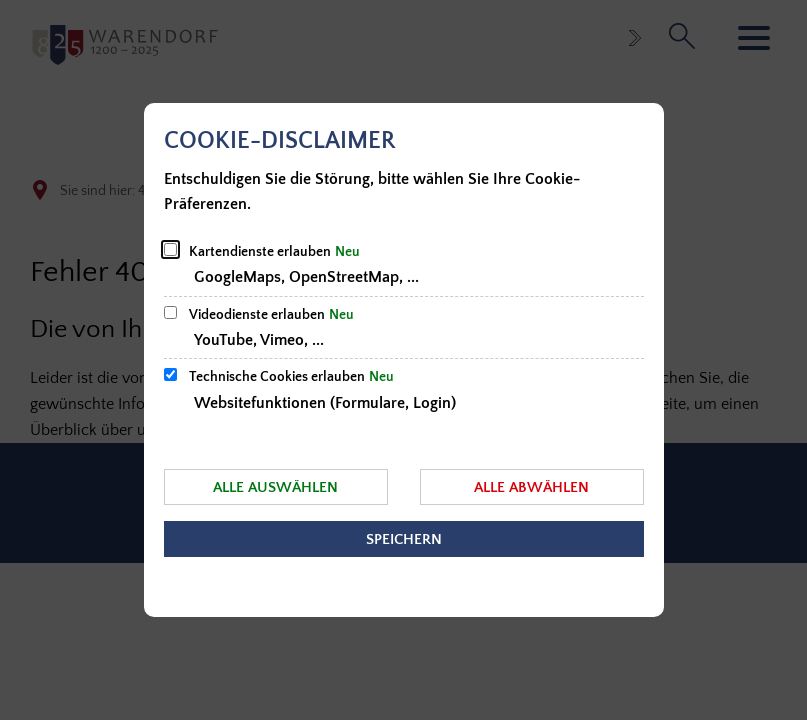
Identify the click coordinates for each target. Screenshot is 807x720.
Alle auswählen (275, 487)
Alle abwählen (531, 487)
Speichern (404, 539)
